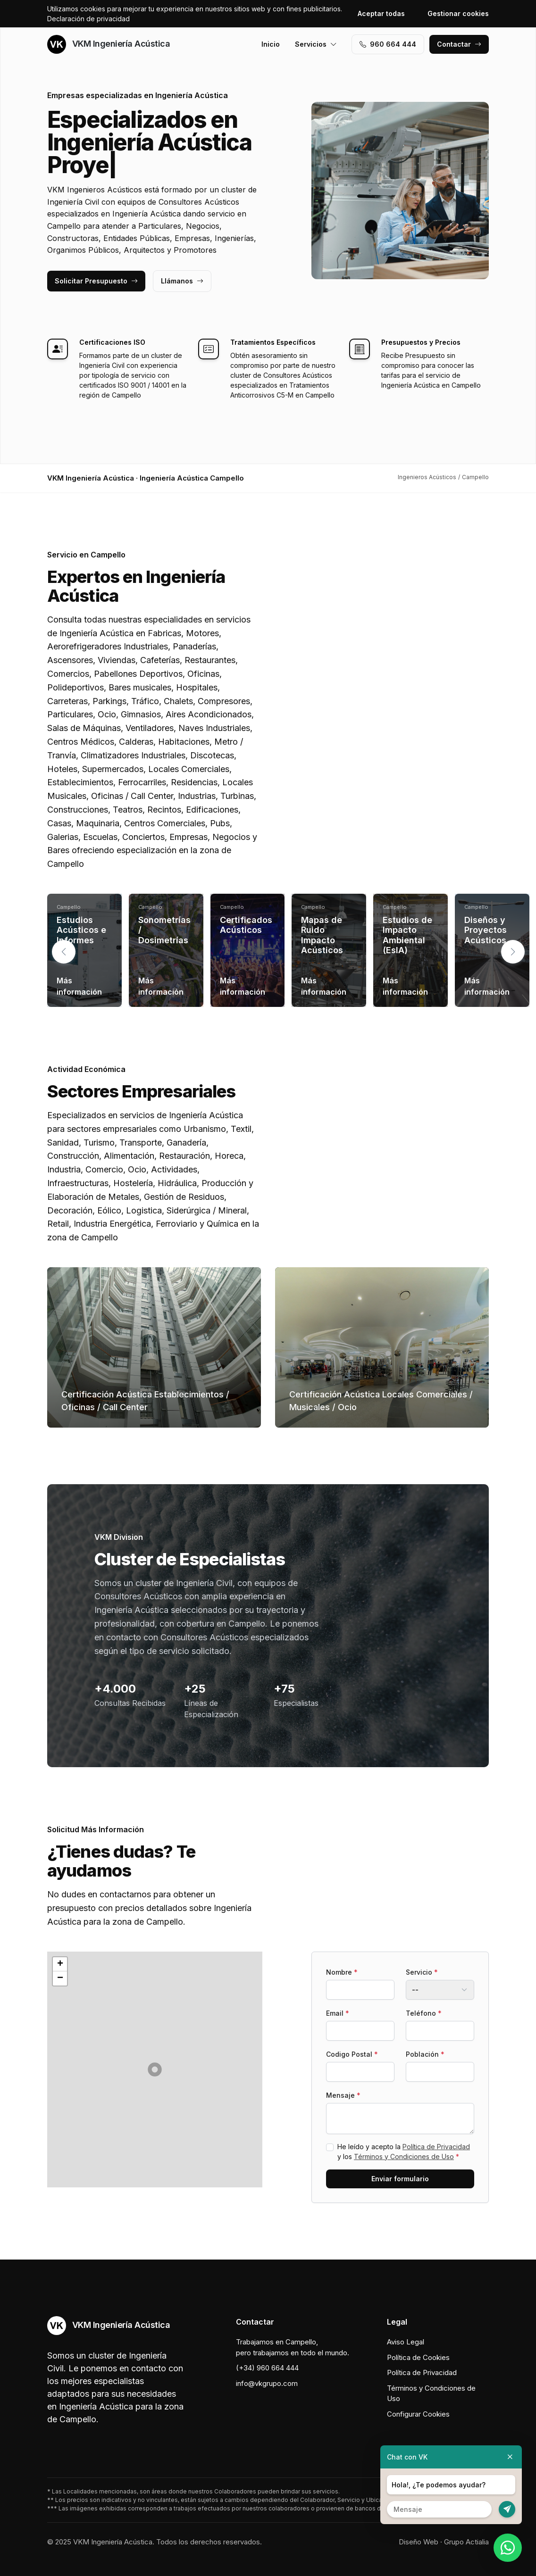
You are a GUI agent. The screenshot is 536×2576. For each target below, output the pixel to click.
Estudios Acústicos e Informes (81, 930)
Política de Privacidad (436, 2147)
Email (337, 2013)
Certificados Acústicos (246, 925)
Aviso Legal (405, 2341)
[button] (513, 952)
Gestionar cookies (458, 13)
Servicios (316, 44)
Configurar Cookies (418, 2414)
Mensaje (343, 2095)
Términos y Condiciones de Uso (404, 2156)
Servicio (422, 1972)
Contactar (459, 44)
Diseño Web (418, 2541)
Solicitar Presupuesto (96, 281)
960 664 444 (388, 44)
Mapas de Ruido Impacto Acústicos (322, 935)
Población (425, 2054)
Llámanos (182, 281)
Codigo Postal (352, 2054)
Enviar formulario (400, 2179)
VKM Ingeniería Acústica (108, 44)
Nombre (342, 1972)
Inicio (270, 44)
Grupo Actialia (466, 2541)
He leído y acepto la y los (403, 2152)
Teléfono (424, 2013)
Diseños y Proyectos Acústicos (485, 930)
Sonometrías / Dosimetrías (164, 930)
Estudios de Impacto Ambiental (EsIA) (407, 935)
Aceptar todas (381, 13)
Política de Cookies (418, 2357)
